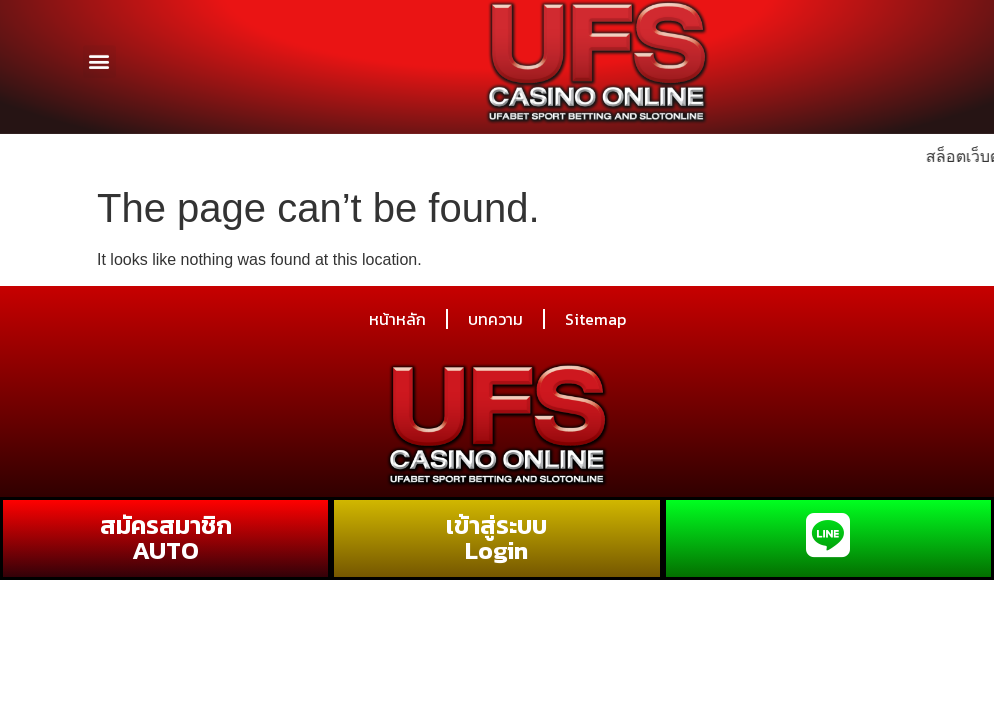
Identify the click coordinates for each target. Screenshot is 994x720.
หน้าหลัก (397, 319)
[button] (99, 54)
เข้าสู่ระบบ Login (496, 537)
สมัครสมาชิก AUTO (166, 537)
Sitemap (595, 319)
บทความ (495, 319)
